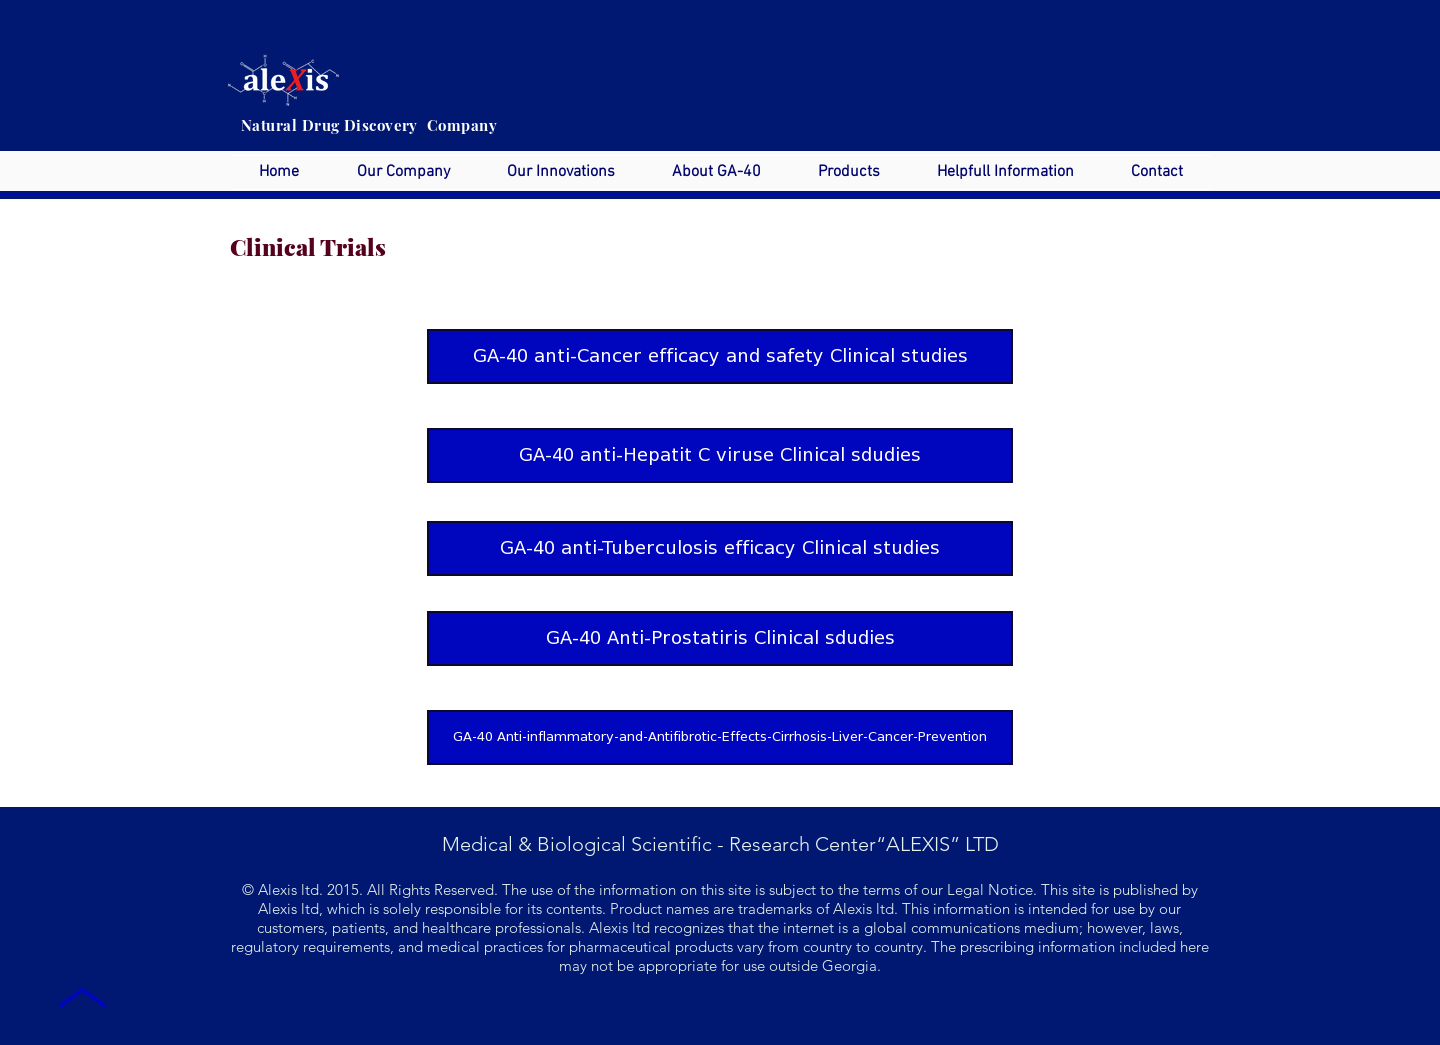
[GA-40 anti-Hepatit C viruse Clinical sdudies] (720, 455)
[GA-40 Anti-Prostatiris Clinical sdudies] (720, 638)
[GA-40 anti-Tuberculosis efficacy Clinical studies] (720, 548)
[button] (403, 172)
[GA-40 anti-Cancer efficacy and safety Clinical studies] (720, 356)
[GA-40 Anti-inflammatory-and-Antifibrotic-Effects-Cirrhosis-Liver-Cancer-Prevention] (720, 737)
